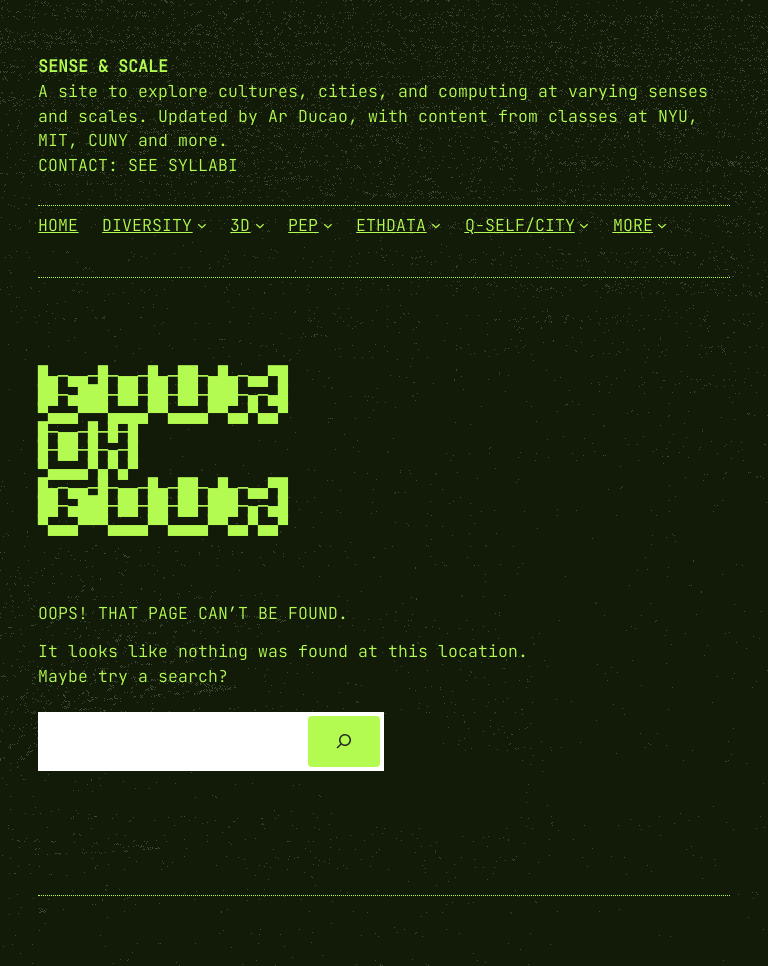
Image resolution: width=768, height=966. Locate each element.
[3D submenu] (260, 225)
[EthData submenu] (436, 225)
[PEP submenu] (328, 225)
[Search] (344, 741)
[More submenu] (662, 225)
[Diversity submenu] (202, 225)
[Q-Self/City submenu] (584, 225)
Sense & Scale (103, 66)
